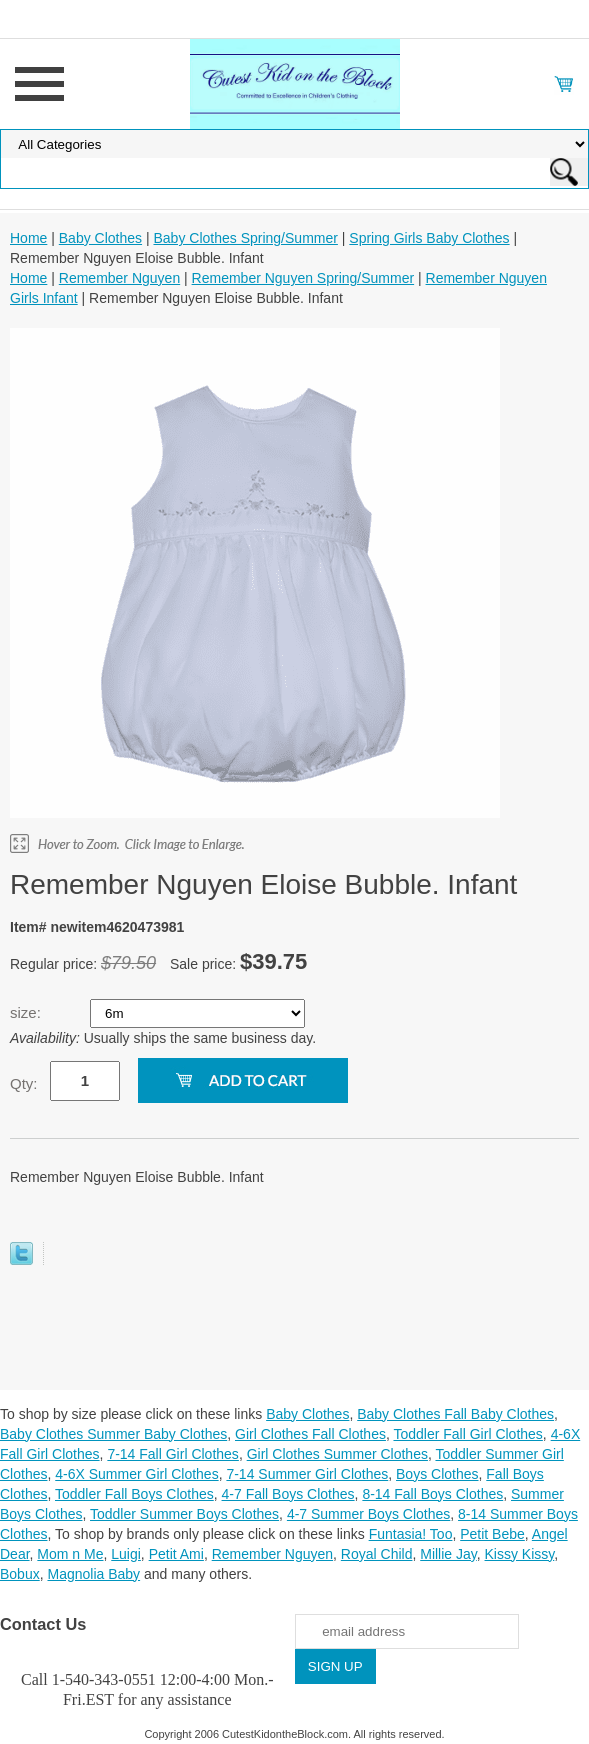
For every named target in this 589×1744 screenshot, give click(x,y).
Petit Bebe (492, 1534)
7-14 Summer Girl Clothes (307, 1474)
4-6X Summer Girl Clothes (136, 1474)
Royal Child (377, 1554)
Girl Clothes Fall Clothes (310, 1434)
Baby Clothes (100, 238)
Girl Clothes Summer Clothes (337, 1454)
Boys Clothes (437, 1474)
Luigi (126, 1554)
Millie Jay (448, 1554)
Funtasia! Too (411, 1534)
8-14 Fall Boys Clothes (432, 1494)
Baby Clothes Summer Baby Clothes (113, 1434)
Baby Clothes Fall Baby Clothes (455, 1414)
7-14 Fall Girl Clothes (173, 1454)
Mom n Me (70, 1554)
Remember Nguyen (119, 278)
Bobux (20, 1574)
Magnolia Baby (93, 1574)
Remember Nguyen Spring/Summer (303, 278)
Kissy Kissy (520, 1554)
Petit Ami (176, 1554)
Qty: (24, 1083)
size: (27, 1012)
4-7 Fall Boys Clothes (288, 1494)
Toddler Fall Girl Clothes (467, 1434)
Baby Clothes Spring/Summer (245, 238)
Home (28, 238)
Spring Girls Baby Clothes (429, 238)
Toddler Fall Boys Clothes (134, 1494)
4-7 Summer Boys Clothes (368, 1514)
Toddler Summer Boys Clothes (184, 1514)
